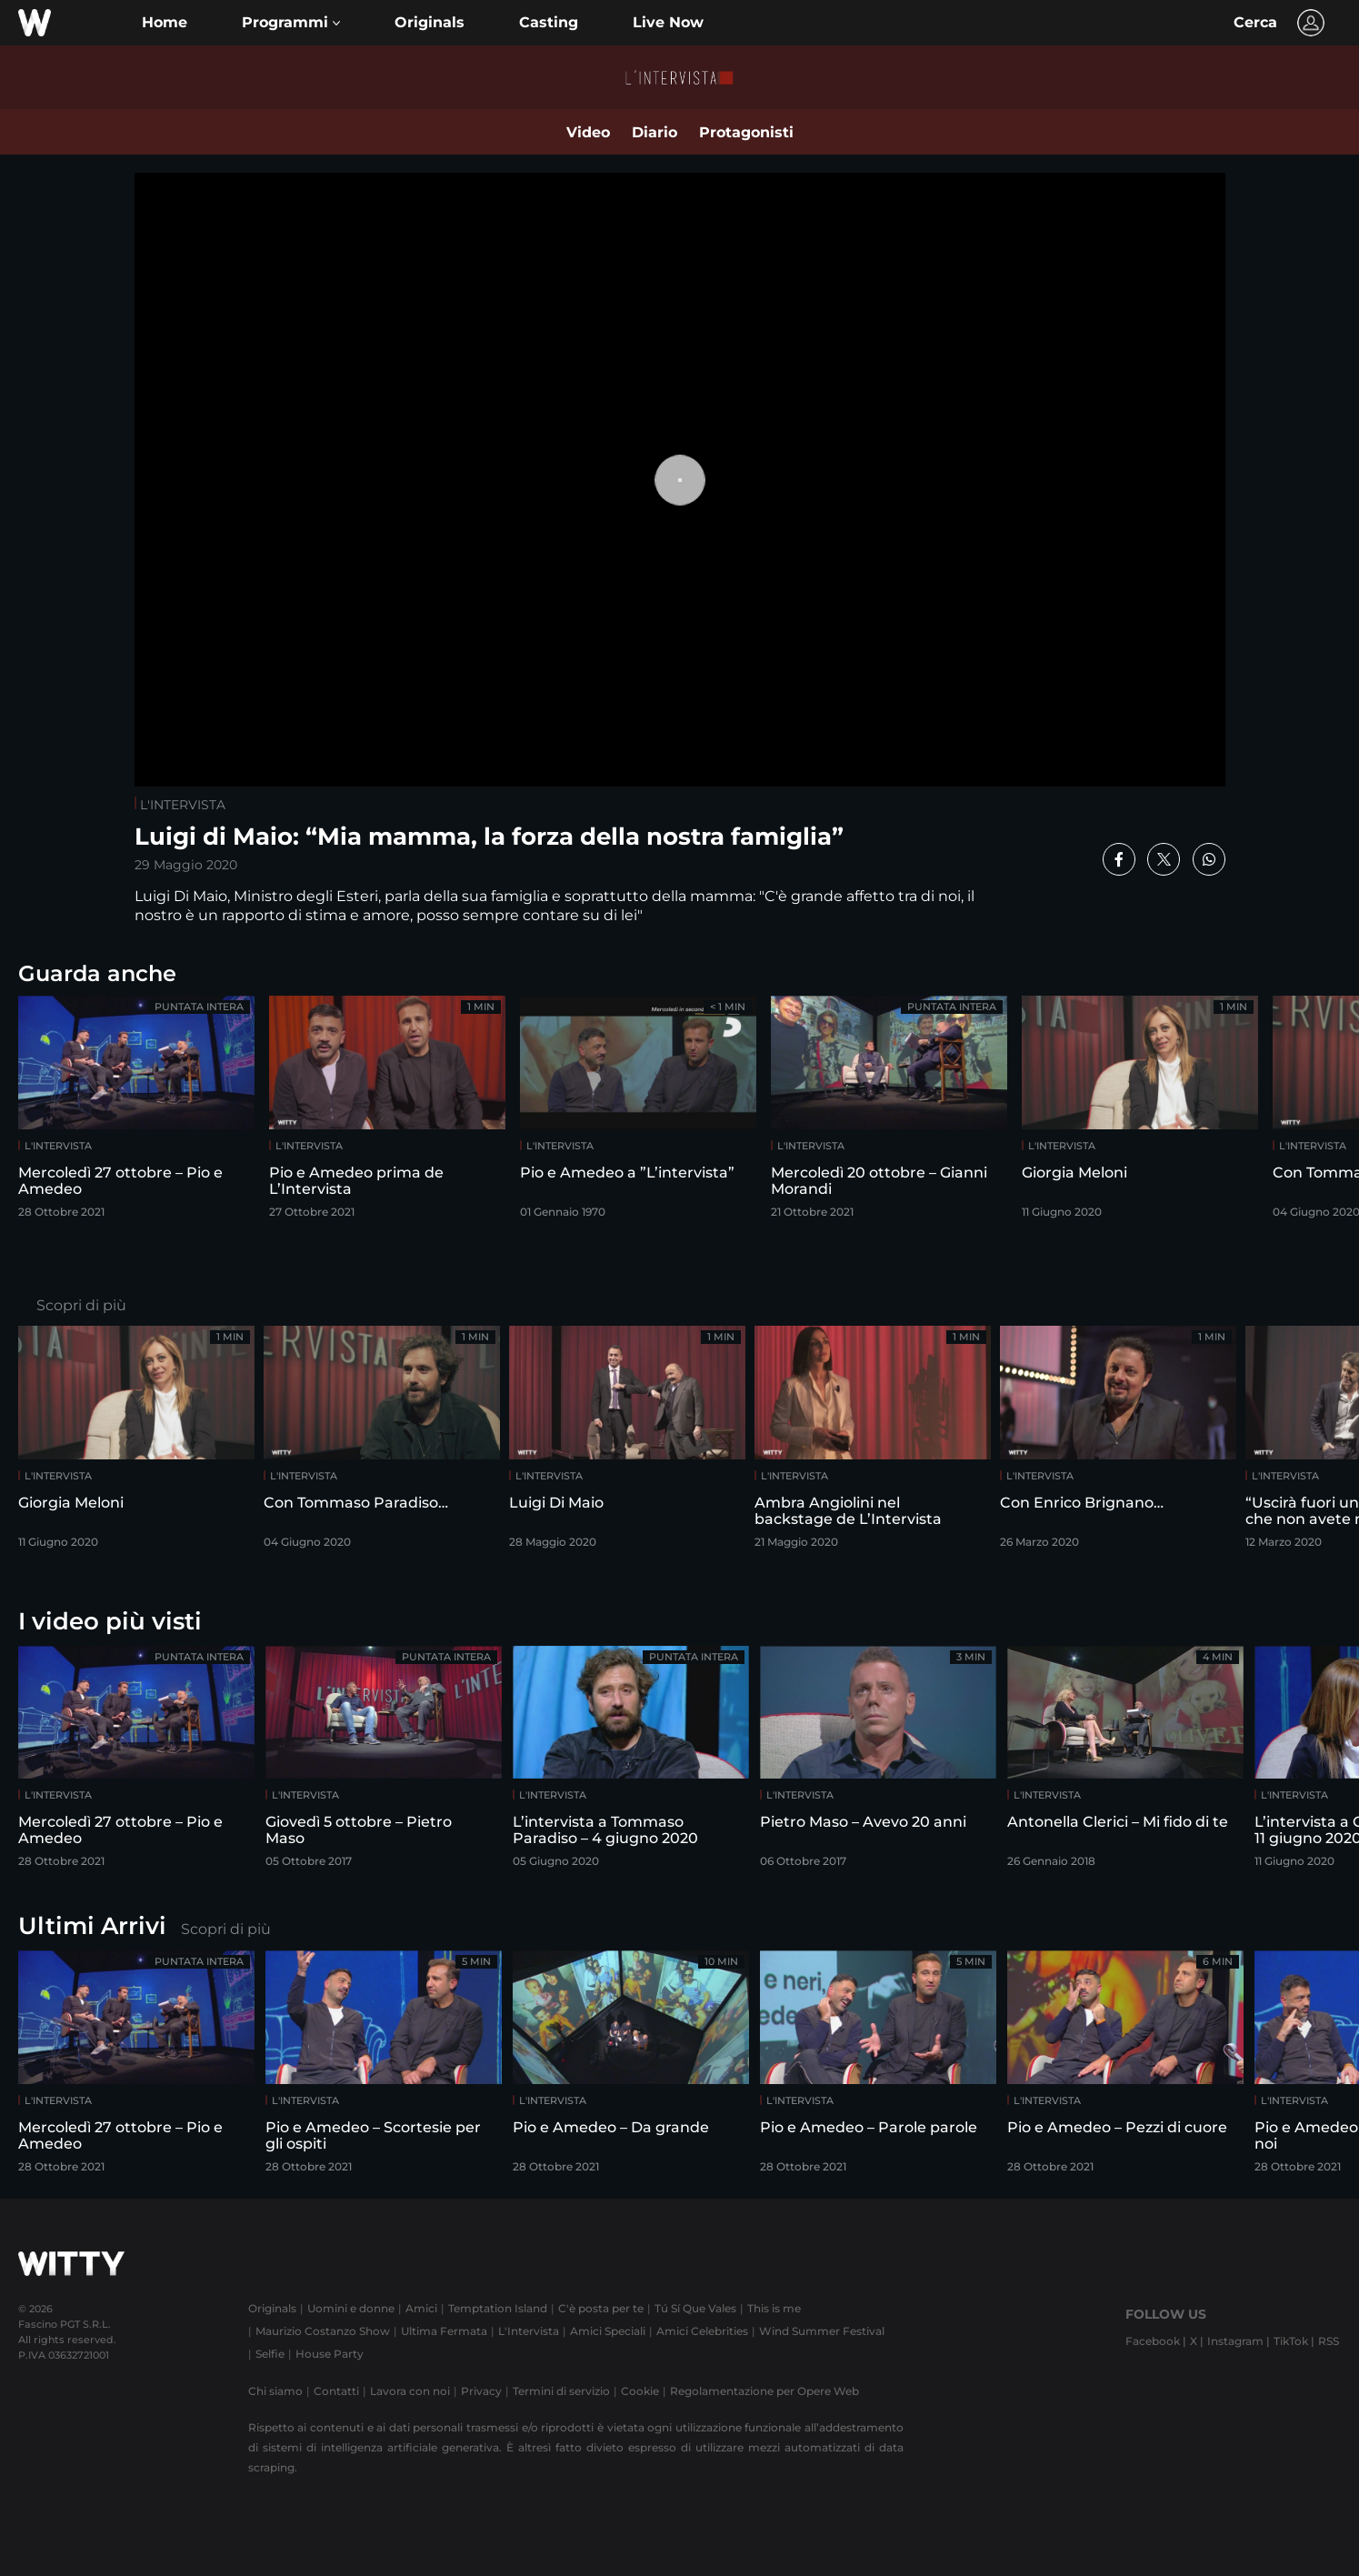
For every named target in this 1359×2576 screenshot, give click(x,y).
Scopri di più (81, 1305)
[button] (291, 23)
